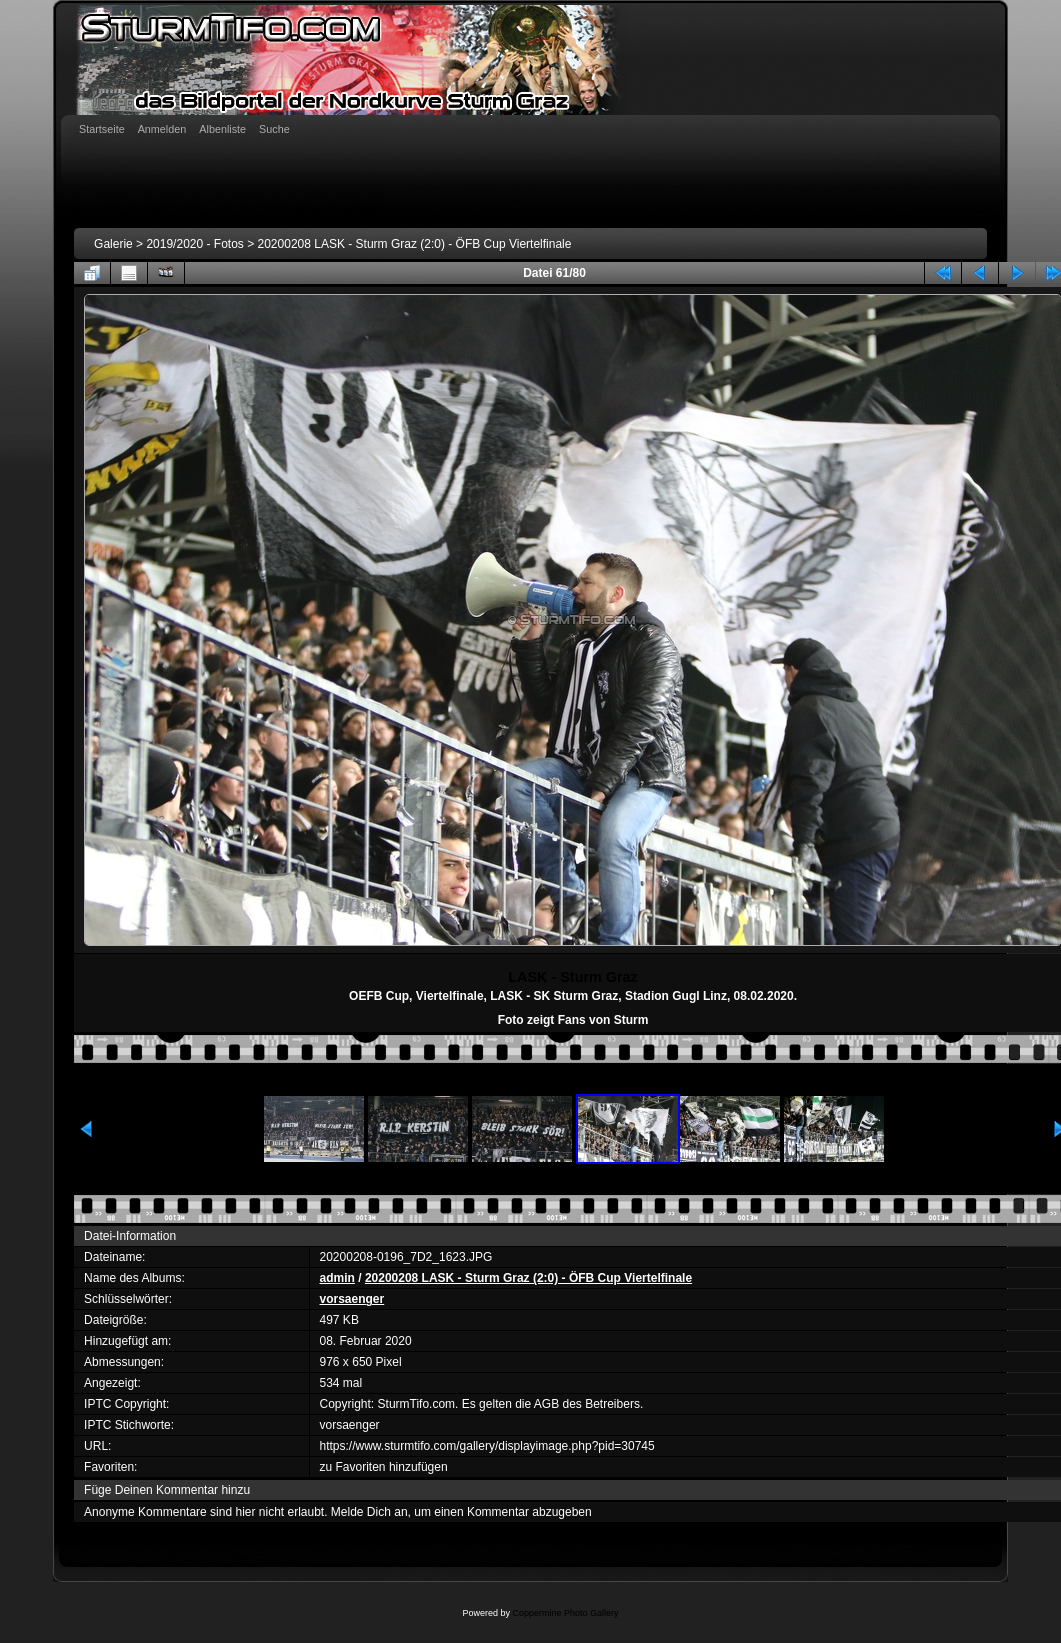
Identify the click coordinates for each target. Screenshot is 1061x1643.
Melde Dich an (369, 1512)
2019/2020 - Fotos (194, 244)
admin (337, 1278)
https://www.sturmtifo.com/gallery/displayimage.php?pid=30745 (487, 1446)
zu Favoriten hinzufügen (384, 1467)
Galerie (113, 244)
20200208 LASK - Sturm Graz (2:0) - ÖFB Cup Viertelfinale (415, 244)
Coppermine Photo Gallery (565, 1613)
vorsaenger (352, 1299)
